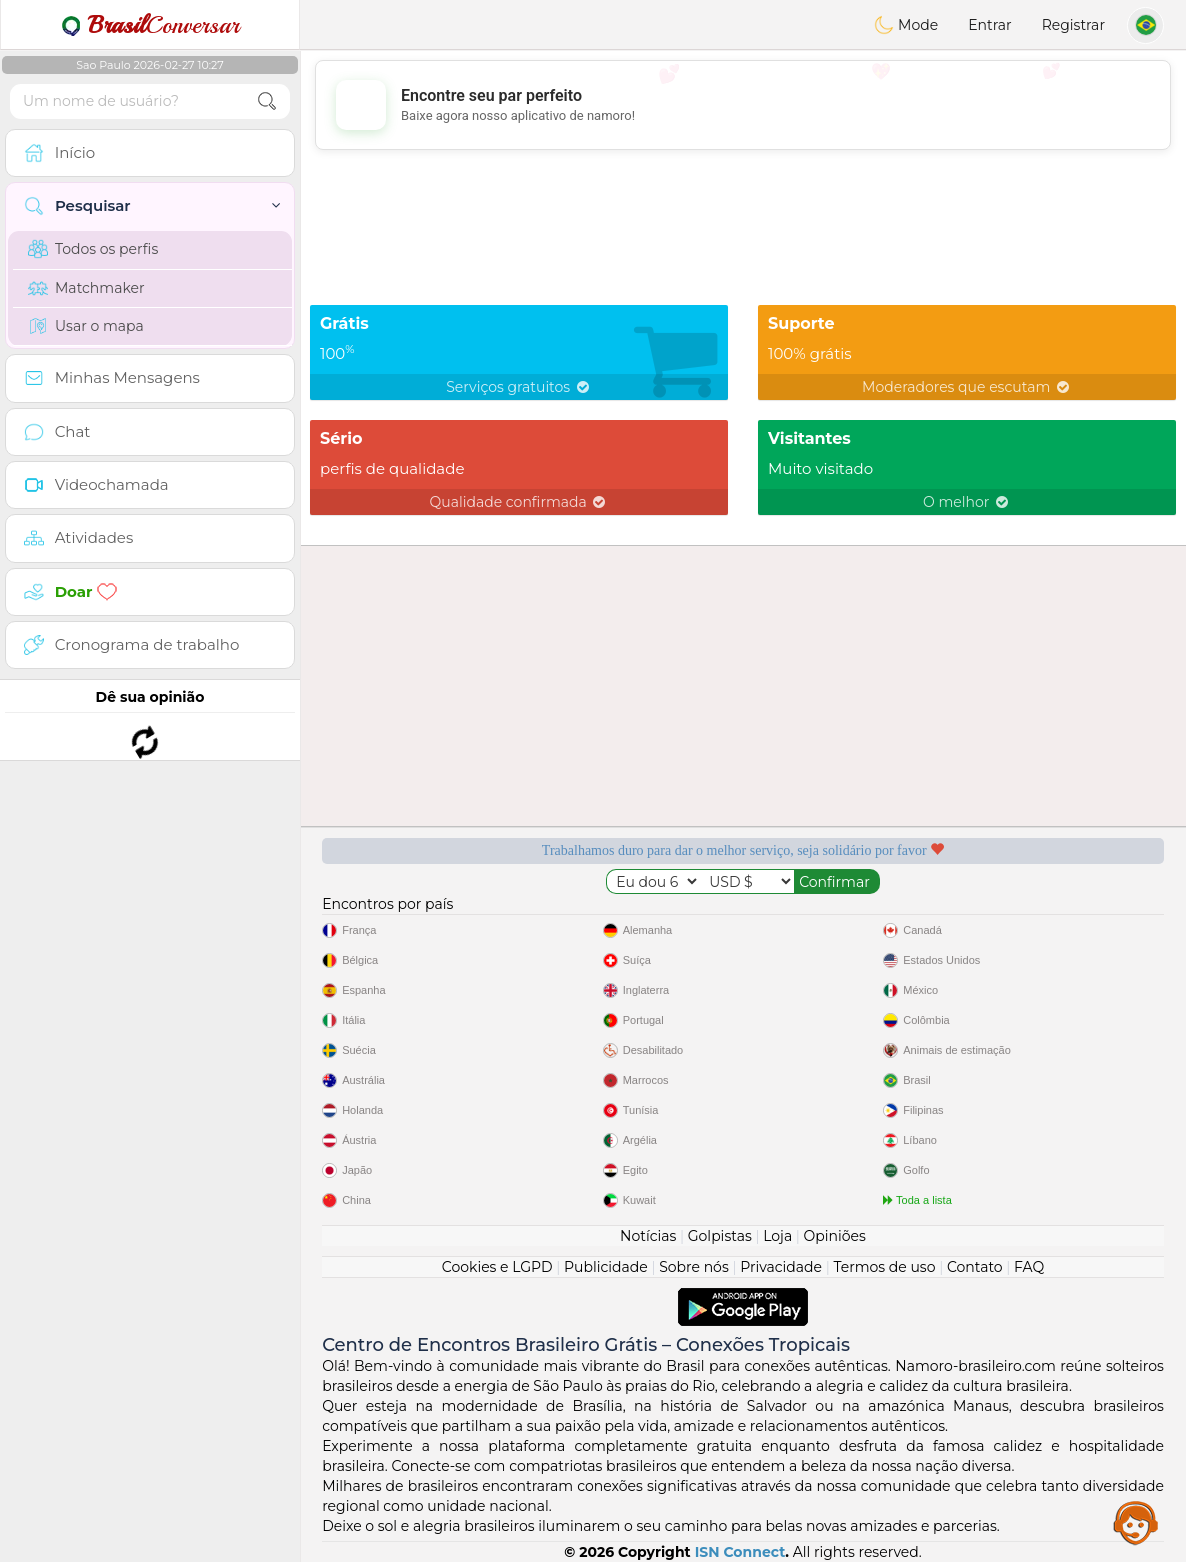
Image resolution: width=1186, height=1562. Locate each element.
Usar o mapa (86, 326)
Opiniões (835, 1236)
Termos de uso (884, 1267)
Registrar (1073, 25)
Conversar (150, 25)
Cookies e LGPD (497, 1267)
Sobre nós (694, 1267)
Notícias (648, 1236)
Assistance (1136, 1522)
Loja (777, 1236)
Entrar (989, 25)
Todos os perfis (93, 249)
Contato (975, 1267)
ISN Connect (740, 1552)
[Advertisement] (743, 105)
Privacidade (781, 1267)
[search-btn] (267, 101)
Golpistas (720, 1236)
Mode (906, 25)
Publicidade (606, 1267)
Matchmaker (86, 288)
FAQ (1029, 1267)
